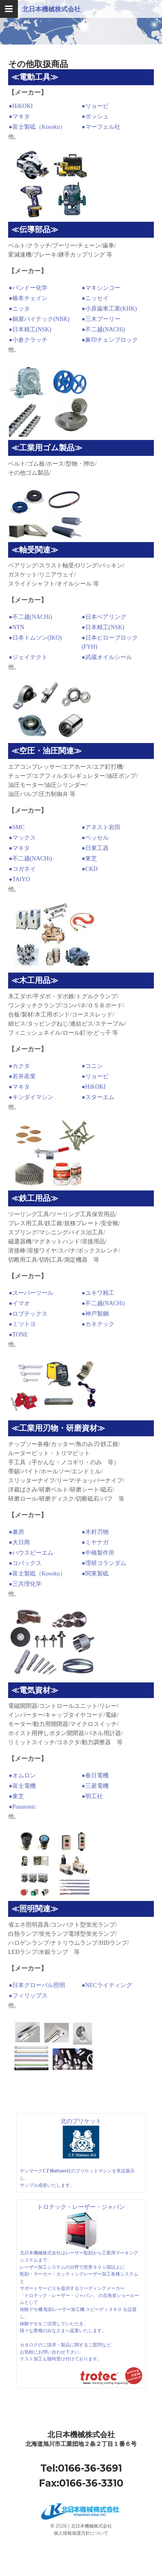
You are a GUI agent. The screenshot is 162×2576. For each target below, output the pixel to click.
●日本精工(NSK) (30, 329)
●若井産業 (22, 1076)
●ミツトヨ (22, 1324)
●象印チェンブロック (110, 340)
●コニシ (92, 1066)
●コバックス (25, 1563)
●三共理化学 (25, 1584)
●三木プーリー (101, 319)
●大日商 (19, 1542)
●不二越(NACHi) (103, 329)
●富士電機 (22, 1786)
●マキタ (19, 116)
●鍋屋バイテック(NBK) (39, 319)
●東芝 (89, 858)
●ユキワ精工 (98, 1293)
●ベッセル (95, 837)
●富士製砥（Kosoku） (37, 127)
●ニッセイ (95, 298)
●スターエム (98, 1097)
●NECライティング (107, 1985)
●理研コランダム (104, 1563)
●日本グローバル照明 (37, 1985)
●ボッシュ (95, 116)
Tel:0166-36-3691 (81, 2468)
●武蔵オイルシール (107, 657)
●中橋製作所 (98, 1552)
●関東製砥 (95, 1573)
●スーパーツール (31, 1293)
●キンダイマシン (31, 1097)
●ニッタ (19, 308)
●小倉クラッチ (28, 340)
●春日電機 (95, 1775)
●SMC (17, 827)
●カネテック (98, 1324)
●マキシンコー (101, 288)
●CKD (90, 869)
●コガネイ (22, 869)
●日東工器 (95, 848)
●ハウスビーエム (31, 1552)
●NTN (16, 627)
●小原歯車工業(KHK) (109, 308)
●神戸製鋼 (95, 1313)
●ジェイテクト (28, 657)
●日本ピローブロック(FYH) (110, 642)
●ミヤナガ (95, 1542)
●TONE (18, 1334)
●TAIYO (19, 879)
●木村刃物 (95, 1532)
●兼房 (16, 1532)
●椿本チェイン (28, 298)
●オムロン (22, 1775)
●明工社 (92, 1796)
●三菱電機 (95, 1786)
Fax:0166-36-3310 (81, 2483)
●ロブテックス (28, 1313)
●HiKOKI (21, 106)
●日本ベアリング (104, 617)
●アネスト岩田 (101, 827)
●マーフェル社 (101, 127)
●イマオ (19, 1303)
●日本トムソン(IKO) (35, 637)
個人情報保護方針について (81, 2533)
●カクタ (19, 1066)
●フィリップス (28, 1995)
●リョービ (95, 106)
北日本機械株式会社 (51, 9)
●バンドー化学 (28, 288)
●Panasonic (22, 1806)
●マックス (22, 837)
